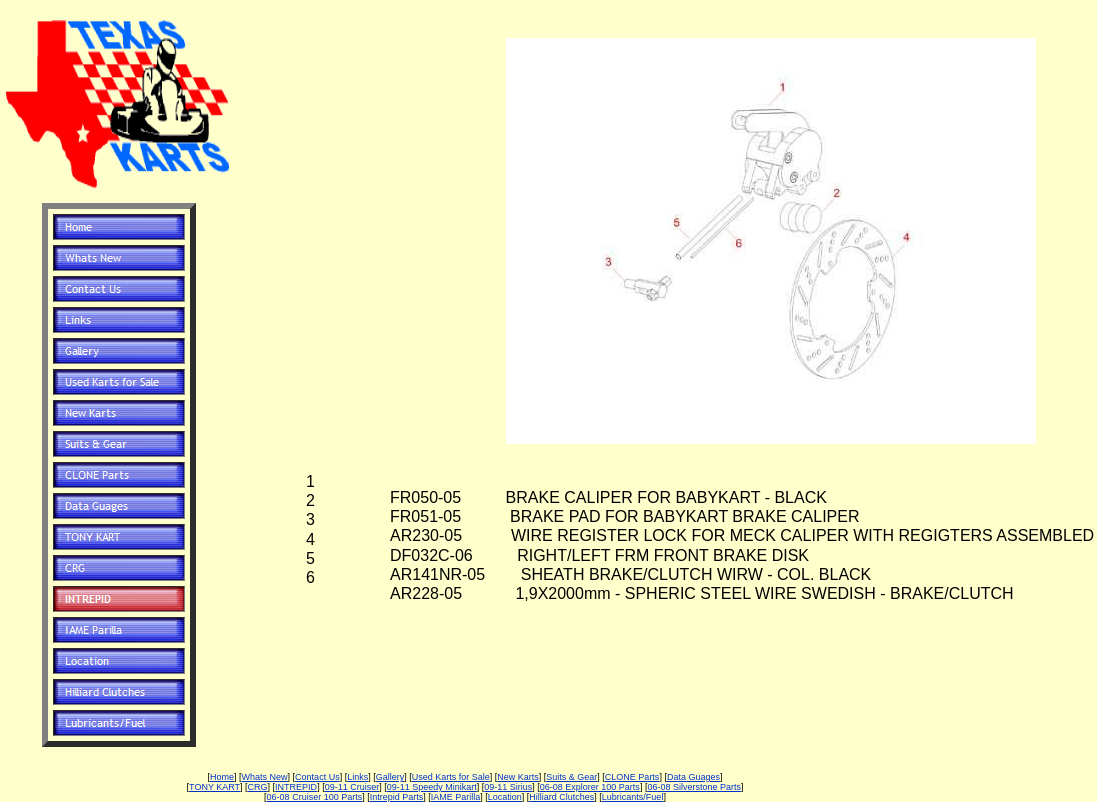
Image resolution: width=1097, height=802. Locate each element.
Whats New (265, 777)
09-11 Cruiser (352, 787)
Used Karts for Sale (451, 777)
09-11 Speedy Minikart (432, 787)
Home (222, 777)
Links (357, 777)
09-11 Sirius (508, 787)
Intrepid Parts (397, 797)
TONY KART (214, 787)
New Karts (518, 777)
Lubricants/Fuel (633, 797)
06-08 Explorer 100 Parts (590, 787)
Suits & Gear (571, 777)
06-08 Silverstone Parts (694, 787)
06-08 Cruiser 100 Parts (315, 797)
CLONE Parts (632, 777)
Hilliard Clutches (561, 797)
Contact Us (317, 777)
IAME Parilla (456, 797)
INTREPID (296, 787)
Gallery (390, 777)
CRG (258, 787)
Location (505, 797)
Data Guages (693, 777)
